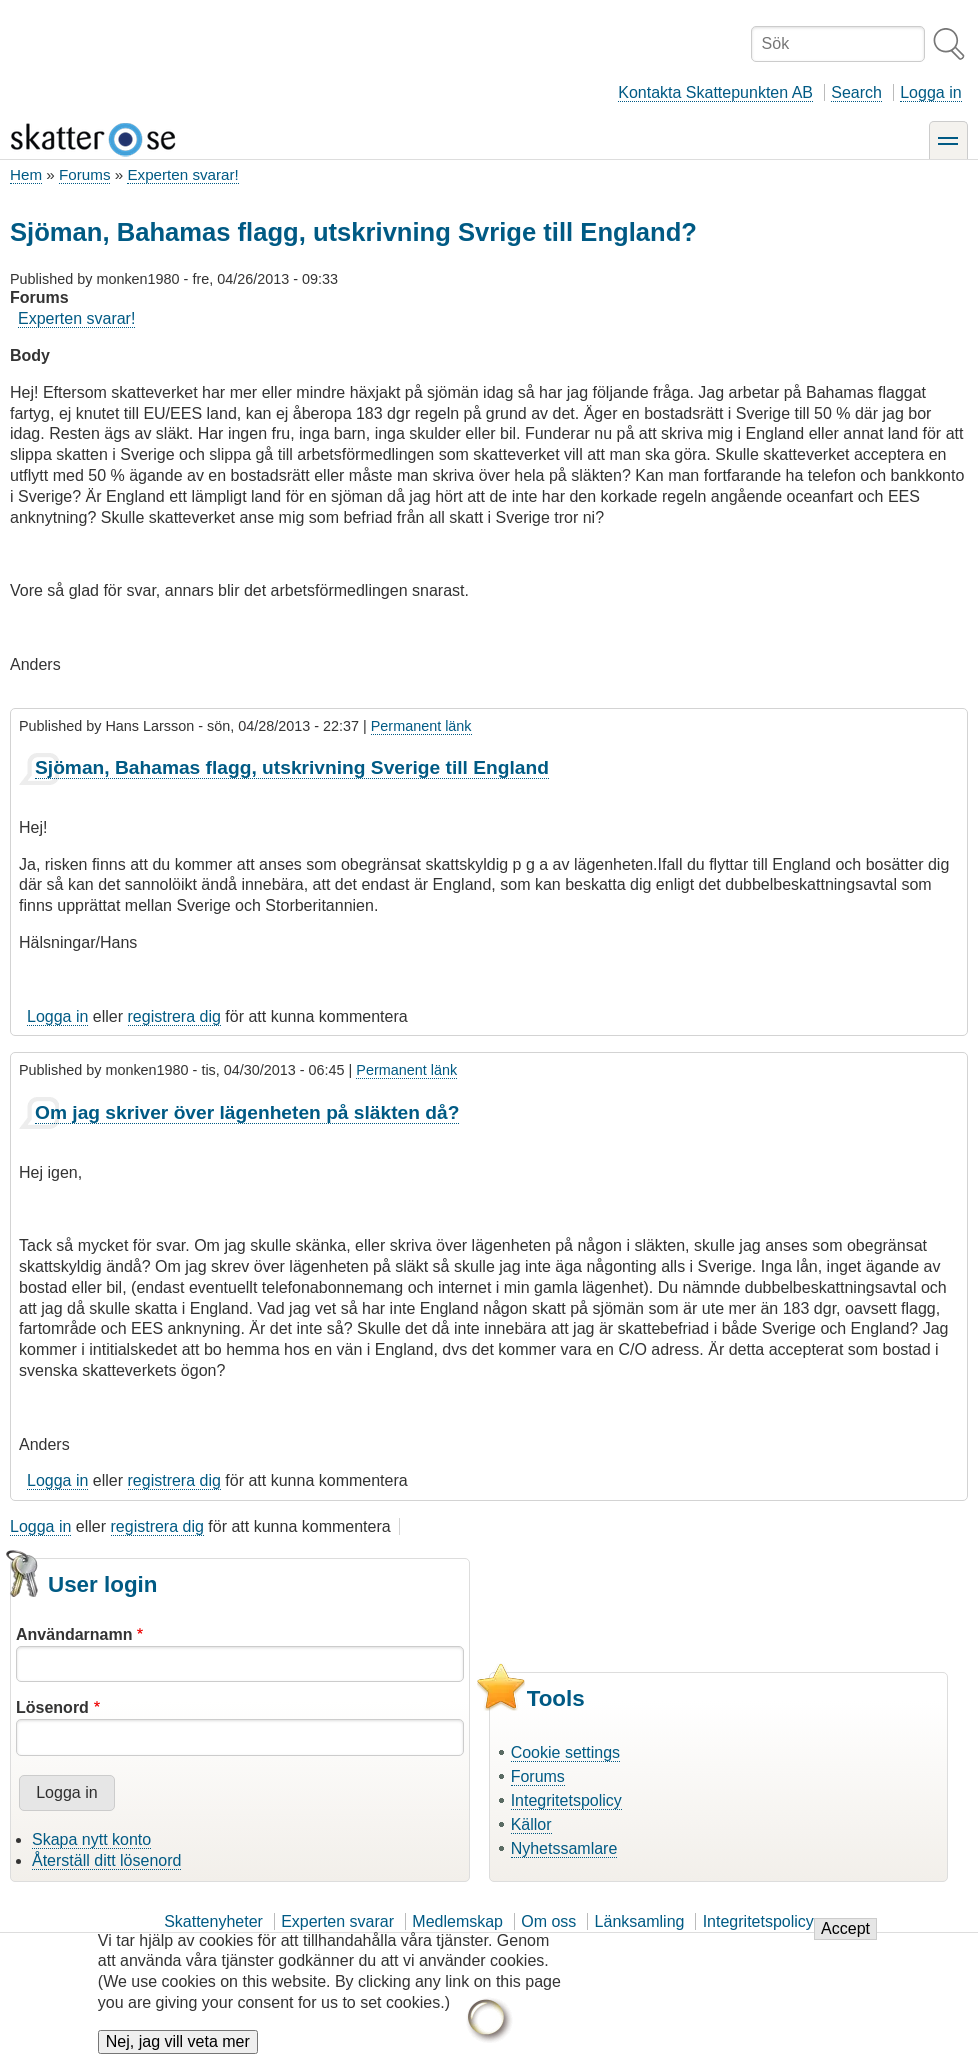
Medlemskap (457, 1921)
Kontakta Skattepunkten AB (715, 92)
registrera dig (174, 1016)
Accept (845, 1940)
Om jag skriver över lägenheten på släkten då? (247, 1112)
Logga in (930, 92)
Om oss (548, 1921)
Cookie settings (565, 1752)
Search (856, 92)
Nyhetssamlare (564, 1848)
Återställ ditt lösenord (106, 1860)
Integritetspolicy (566, 1800)
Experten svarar (337, 1921)
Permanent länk (421, 726)
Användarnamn (74, 1634)
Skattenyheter (213, 1921)
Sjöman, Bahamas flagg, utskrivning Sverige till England (292, 767)
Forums (84, 174)
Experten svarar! (182, 174)
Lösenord (52, 1707)
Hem (26, 174)
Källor (531, 1824)
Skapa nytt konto (91, 1839)
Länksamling (640, 1921)
